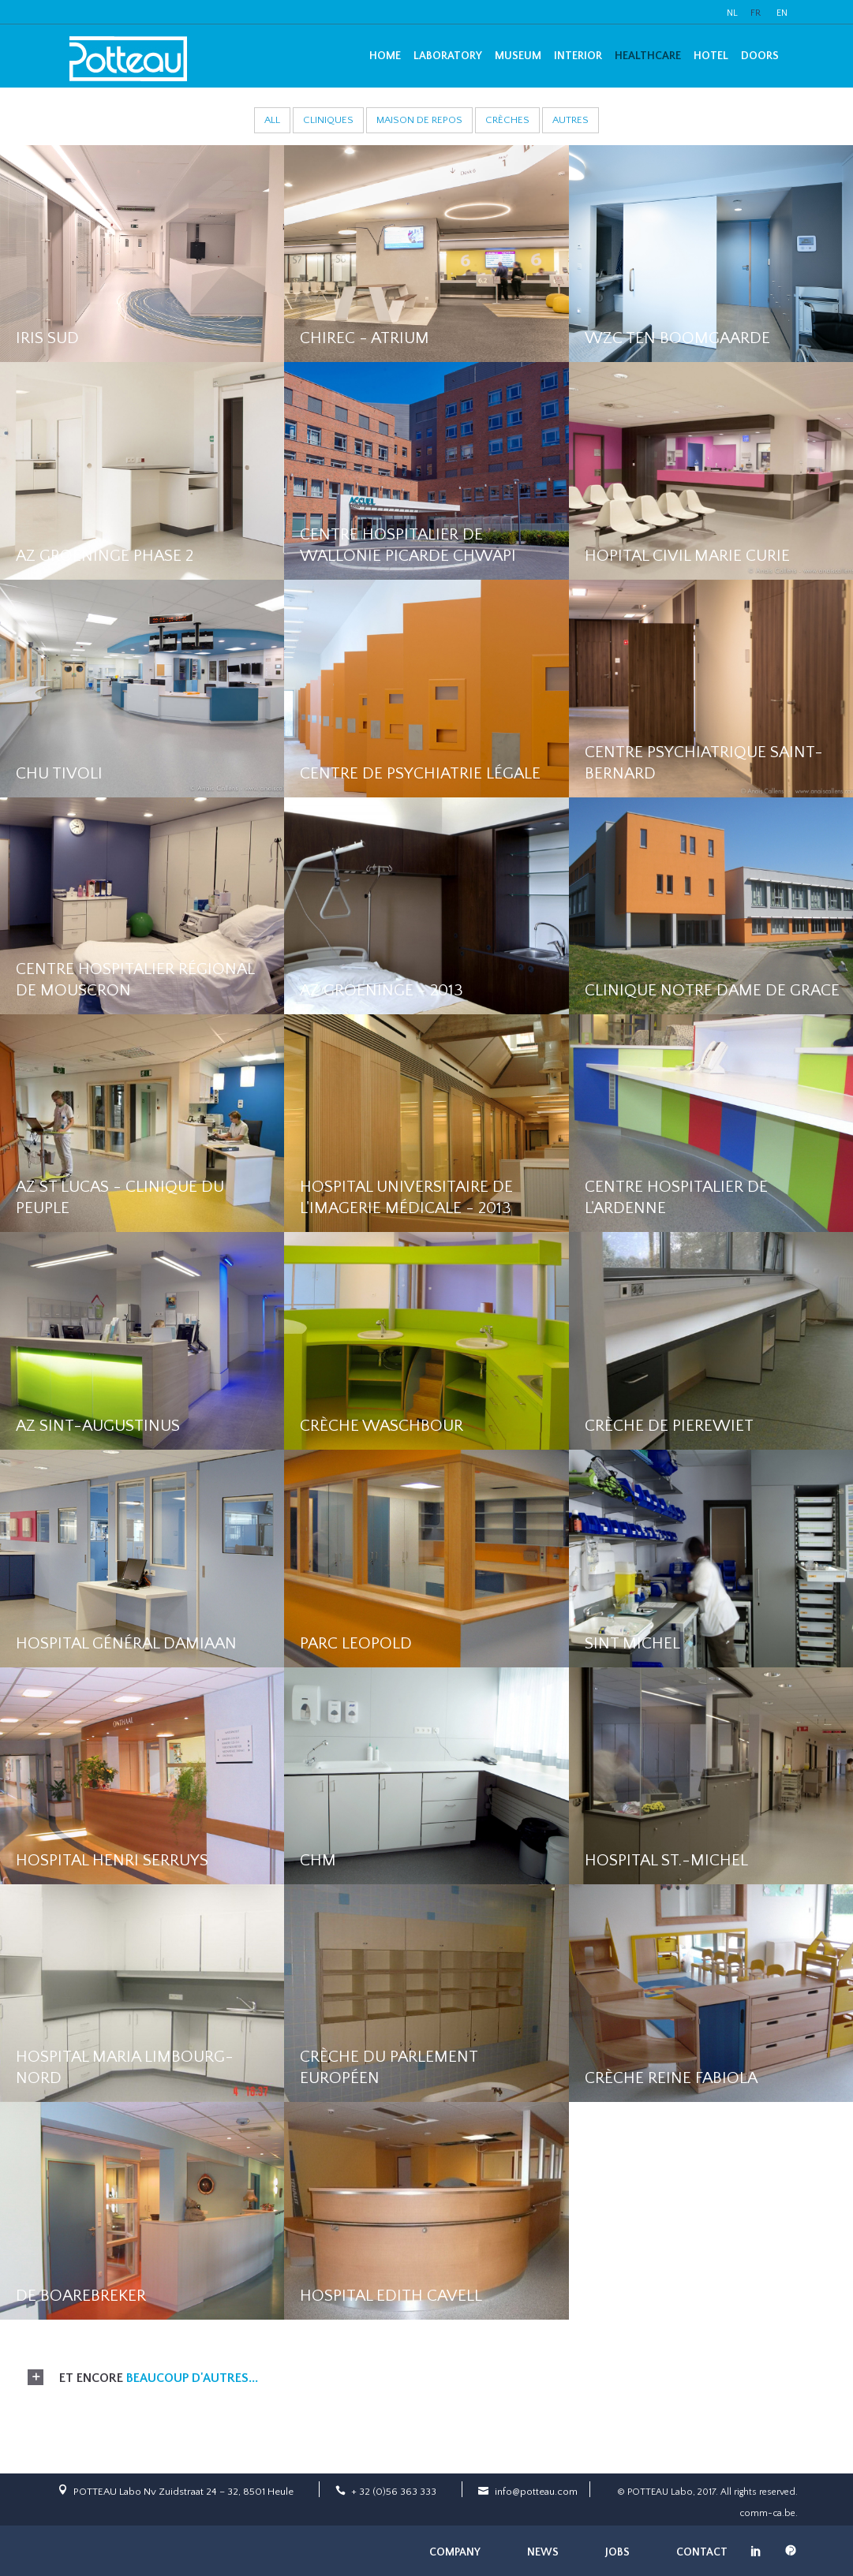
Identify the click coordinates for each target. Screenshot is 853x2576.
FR (755, 13)
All (272, 119)
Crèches (507, 119)
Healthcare (648, 56)
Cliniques (328, 119)
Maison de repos (419, 119)
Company (455, 2552)
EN (782, 13)
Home (385, 56)
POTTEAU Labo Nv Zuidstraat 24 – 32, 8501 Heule (183, 2491)
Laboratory (447, 56)
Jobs (617, 2552)
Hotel (711, 56)
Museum (518, 56)
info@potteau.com (536, 2491)
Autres (570, 119)
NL (732, 13)
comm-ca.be (767, 2513)
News (543, 2552)
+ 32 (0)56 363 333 (393, 2491)
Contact (702, 2552)
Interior (578, 56)
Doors (760, 56)
